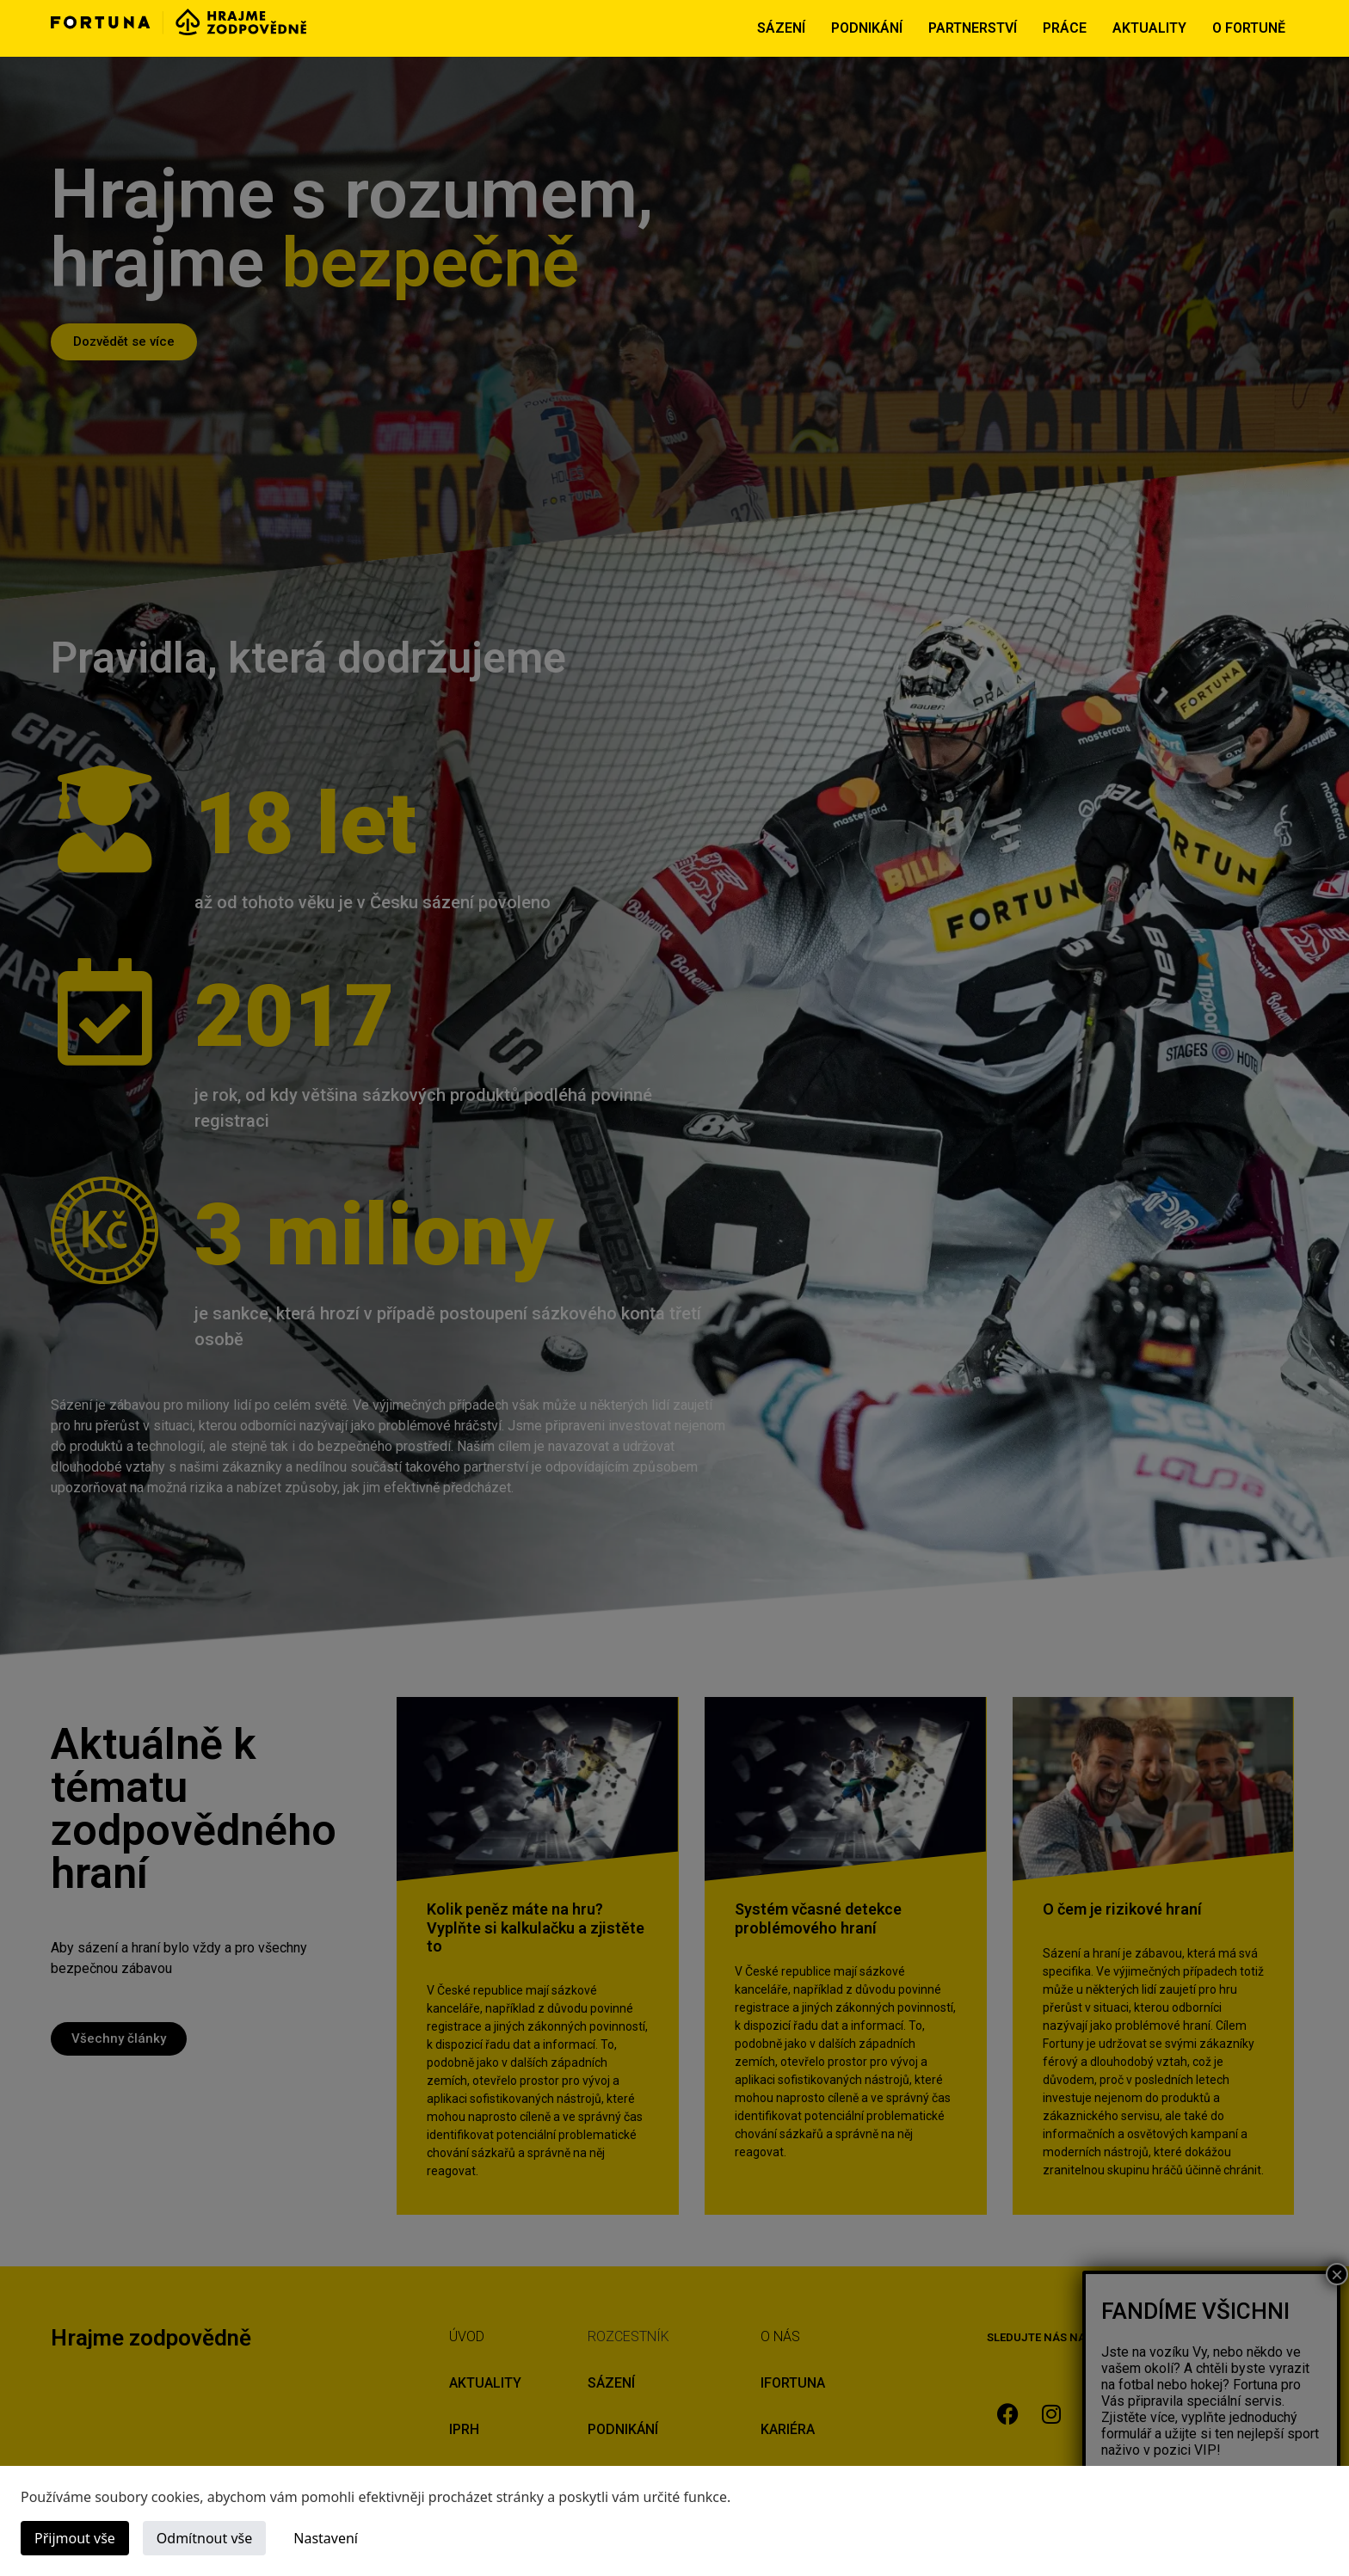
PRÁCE (1065, 28)
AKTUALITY (1149, 28)
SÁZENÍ (781, 28)
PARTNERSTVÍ (972, 28)
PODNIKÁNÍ (866, 28)
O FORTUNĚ (1248, 28)
